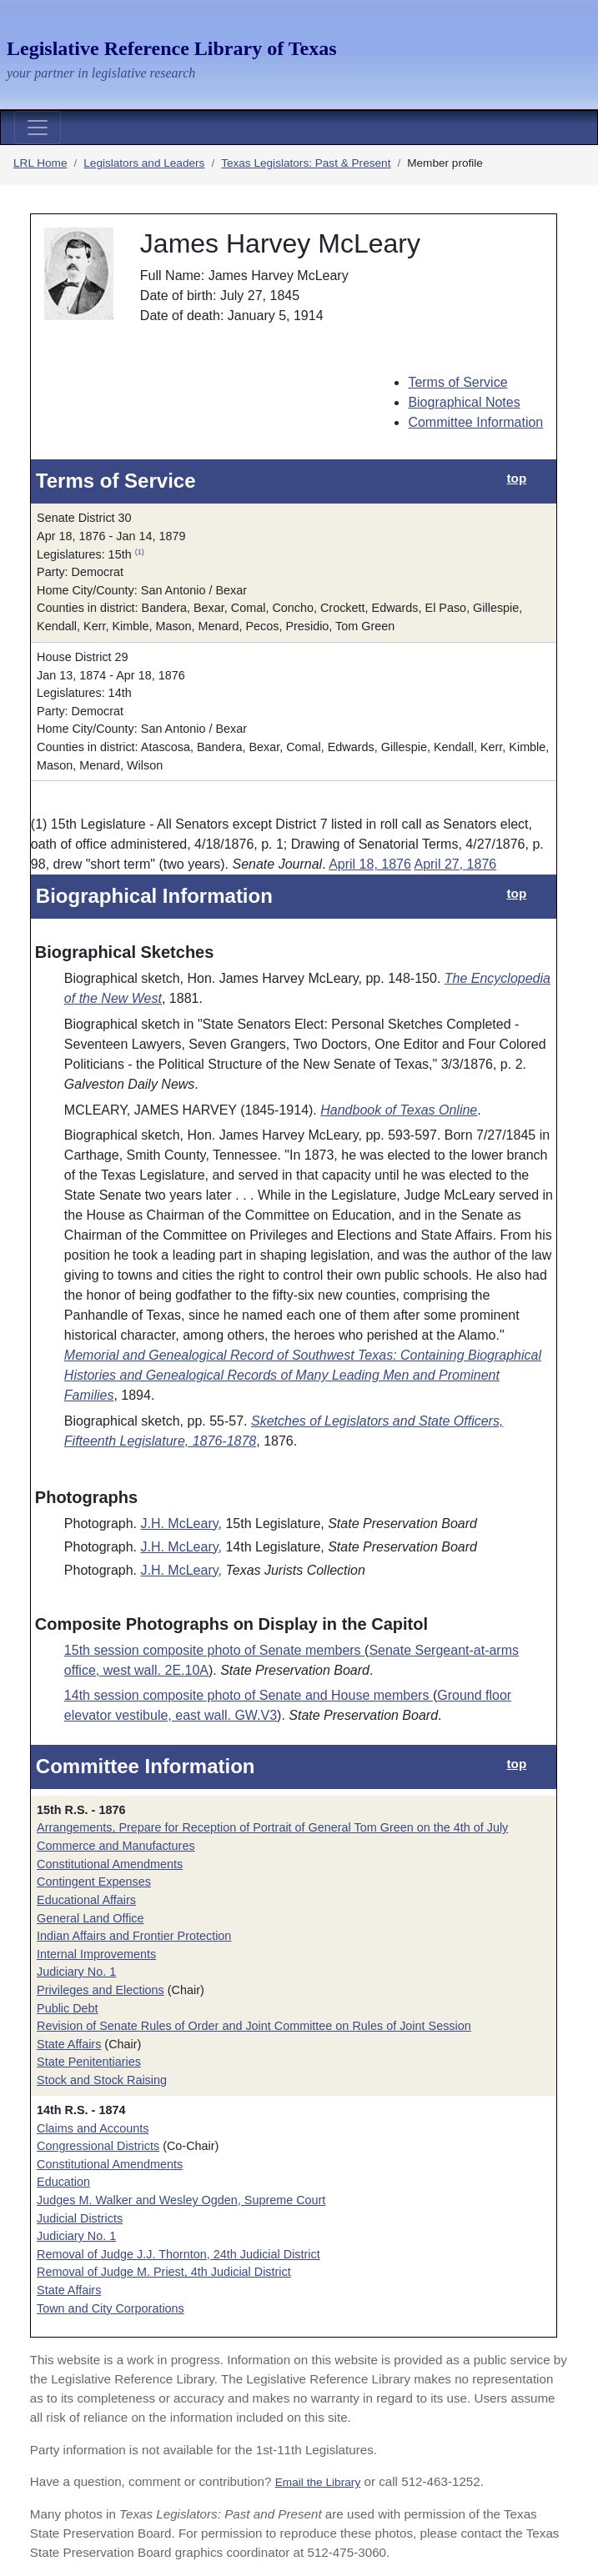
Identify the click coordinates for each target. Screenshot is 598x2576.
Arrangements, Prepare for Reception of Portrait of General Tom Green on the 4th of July (272, 1827)
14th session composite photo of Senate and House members (248, 1695)
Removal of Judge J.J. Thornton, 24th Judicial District (178, 2254)
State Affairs (69, 2044)
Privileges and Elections (100, 1990)
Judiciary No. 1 (76, 1971)
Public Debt (67, 2008)
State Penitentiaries (89, 2061)
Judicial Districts (80, 2218)
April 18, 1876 (370, 864)
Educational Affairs (86, 1900)
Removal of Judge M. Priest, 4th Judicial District (164, 2271)
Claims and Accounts (92, 2128)
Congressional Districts (98, 2146)
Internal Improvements (96, 1954)
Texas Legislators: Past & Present (305, 163)
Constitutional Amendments (110, 1864)
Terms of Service (457, 382)
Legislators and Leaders (143, 163)
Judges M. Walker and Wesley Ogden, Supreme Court (181, 2200)
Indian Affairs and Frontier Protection (134, 1935)
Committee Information (475, 422)
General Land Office (90, 1918)
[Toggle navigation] (37, 127)
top (516, 478)
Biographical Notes (464, 402)
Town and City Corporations (110, 2308)
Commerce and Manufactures (116, 1845)
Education (63, 2181)
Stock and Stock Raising (102, 2080)
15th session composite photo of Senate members (214, 1650)
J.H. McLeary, (181, 1523)
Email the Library (318, 2482)
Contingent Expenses (94, 1881)
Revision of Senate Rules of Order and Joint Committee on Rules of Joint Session (254, 2025)
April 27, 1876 (455, 864)
